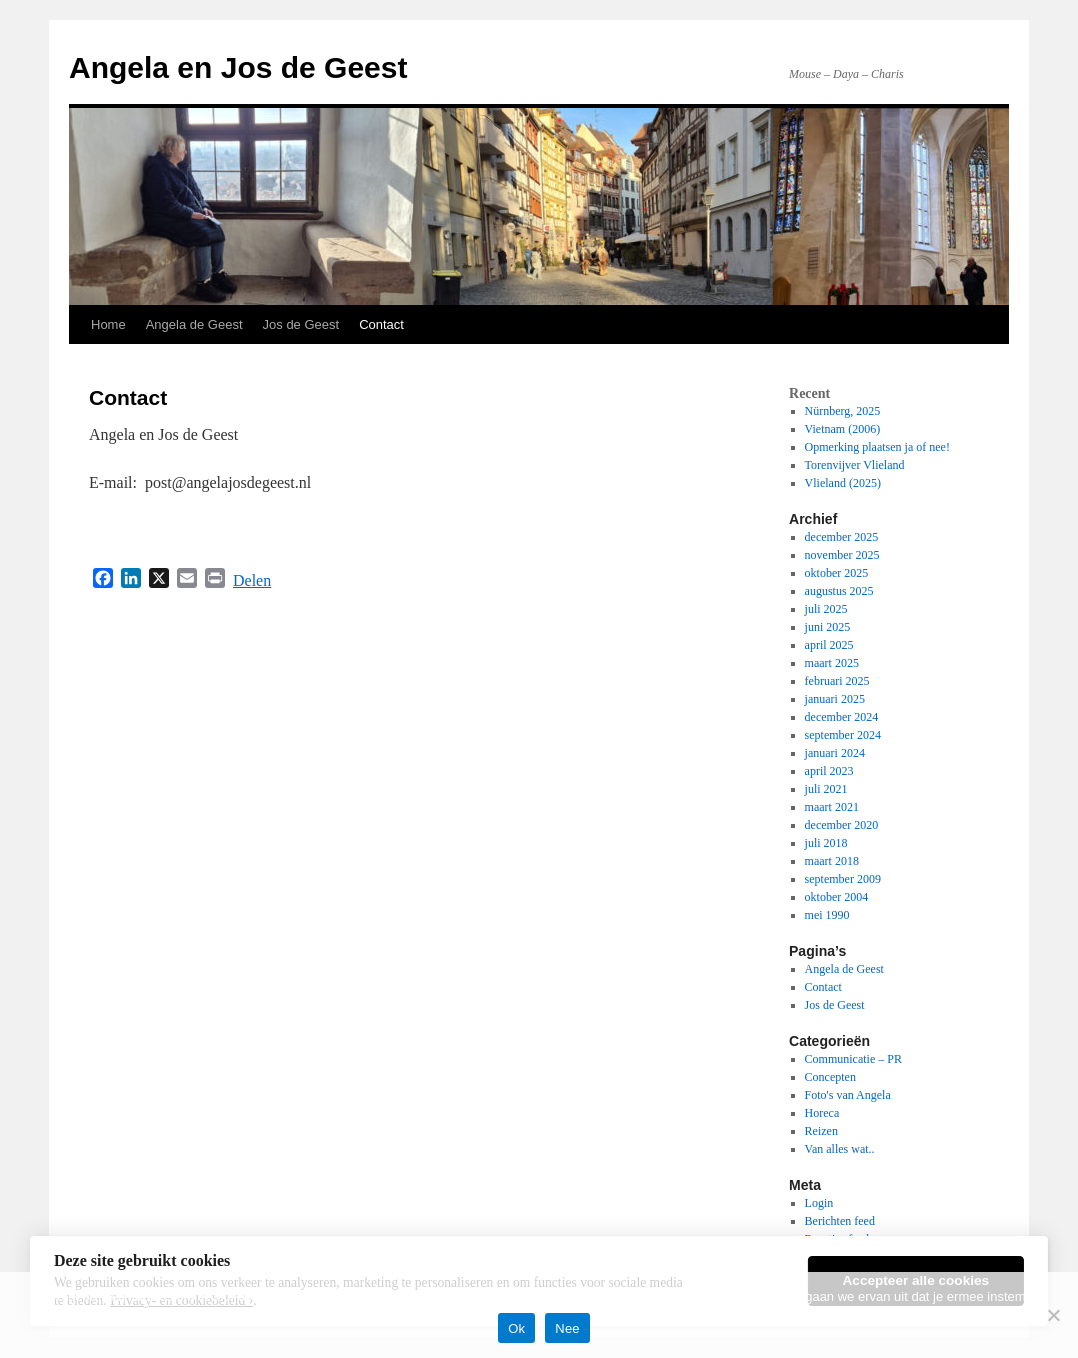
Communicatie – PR (853, 1059)
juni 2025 (828, 627)
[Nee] (1053, 1315)
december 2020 (842, 825)
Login (819, 1203)
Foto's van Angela (848, 1095)
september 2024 (843, 735)
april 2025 (829, 645)
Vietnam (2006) (843, 429)
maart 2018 (832, 861)
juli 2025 (826, 609)
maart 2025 (832, 663)
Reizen (821, 1131)
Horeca (822, 1113)
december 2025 (842, 537)
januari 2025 (835, 699)
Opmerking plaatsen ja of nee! (877, 447)
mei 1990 (827, 915)
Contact (381, 324)
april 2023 (829, 771)
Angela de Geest (194, 324)
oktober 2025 (837, 573)
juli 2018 (826, 843)
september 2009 (843, 879)
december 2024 (842, 717)
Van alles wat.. (840, 1149)
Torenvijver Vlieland (855, 465)
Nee (567, 1328)
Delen (252, 580)
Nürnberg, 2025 (843, 411)
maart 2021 (832, 807)
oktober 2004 (837, 897)
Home (108, 324)
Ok (516, 1328)
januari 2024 (835, 753)
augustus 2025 (839, 591)
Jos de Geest (301, 324)
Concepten (830, 1077)
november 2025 (842, 555)
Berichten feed (840, 1221)
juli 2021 (826, 789)
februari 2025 (837, 681)
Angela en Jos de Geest (238, 67)
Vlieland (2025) (843, 483)
